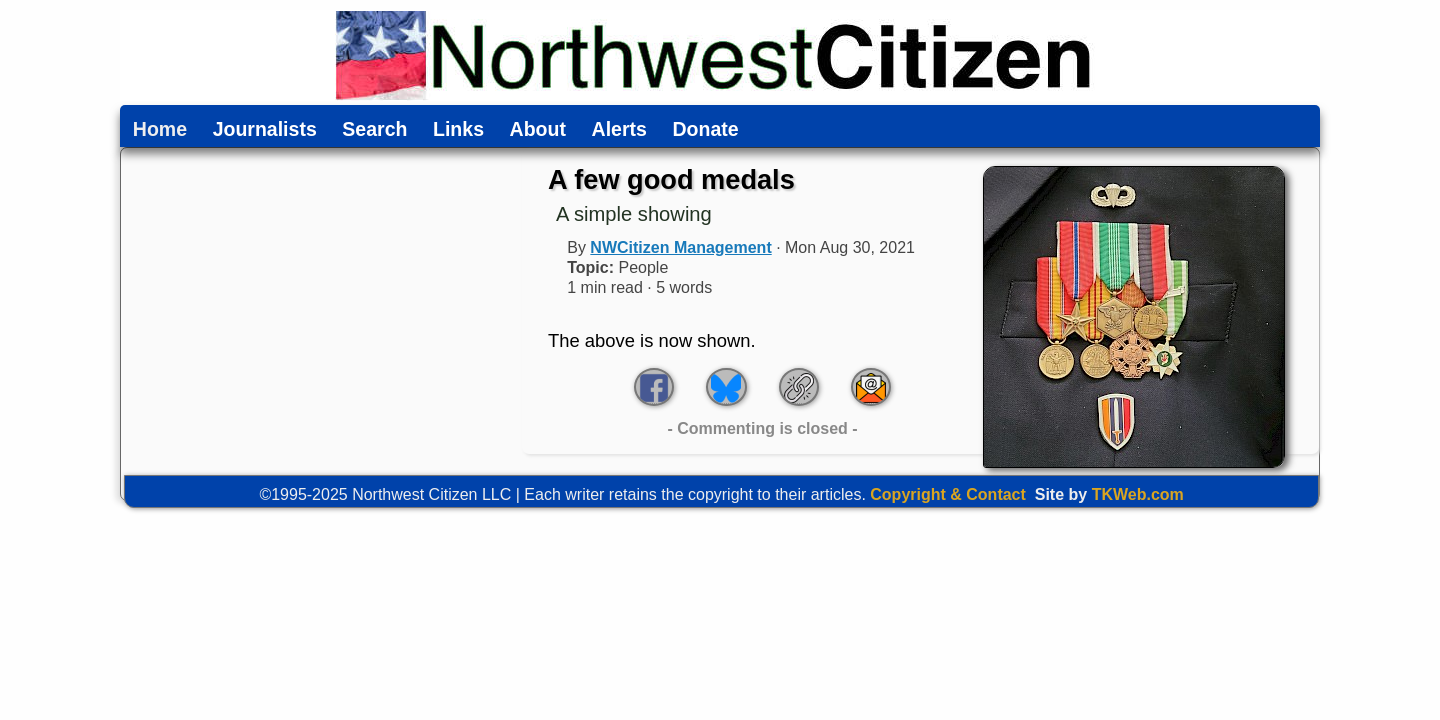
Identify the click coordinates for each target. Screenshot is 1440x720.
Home (160, 130)
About (538, 130)
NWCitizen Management (680, 247)
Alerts (619, 130)
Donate (705, 130)
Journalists (265, 130)
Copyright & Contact (948, 494)
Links (458, 130)
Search (374, 130)
